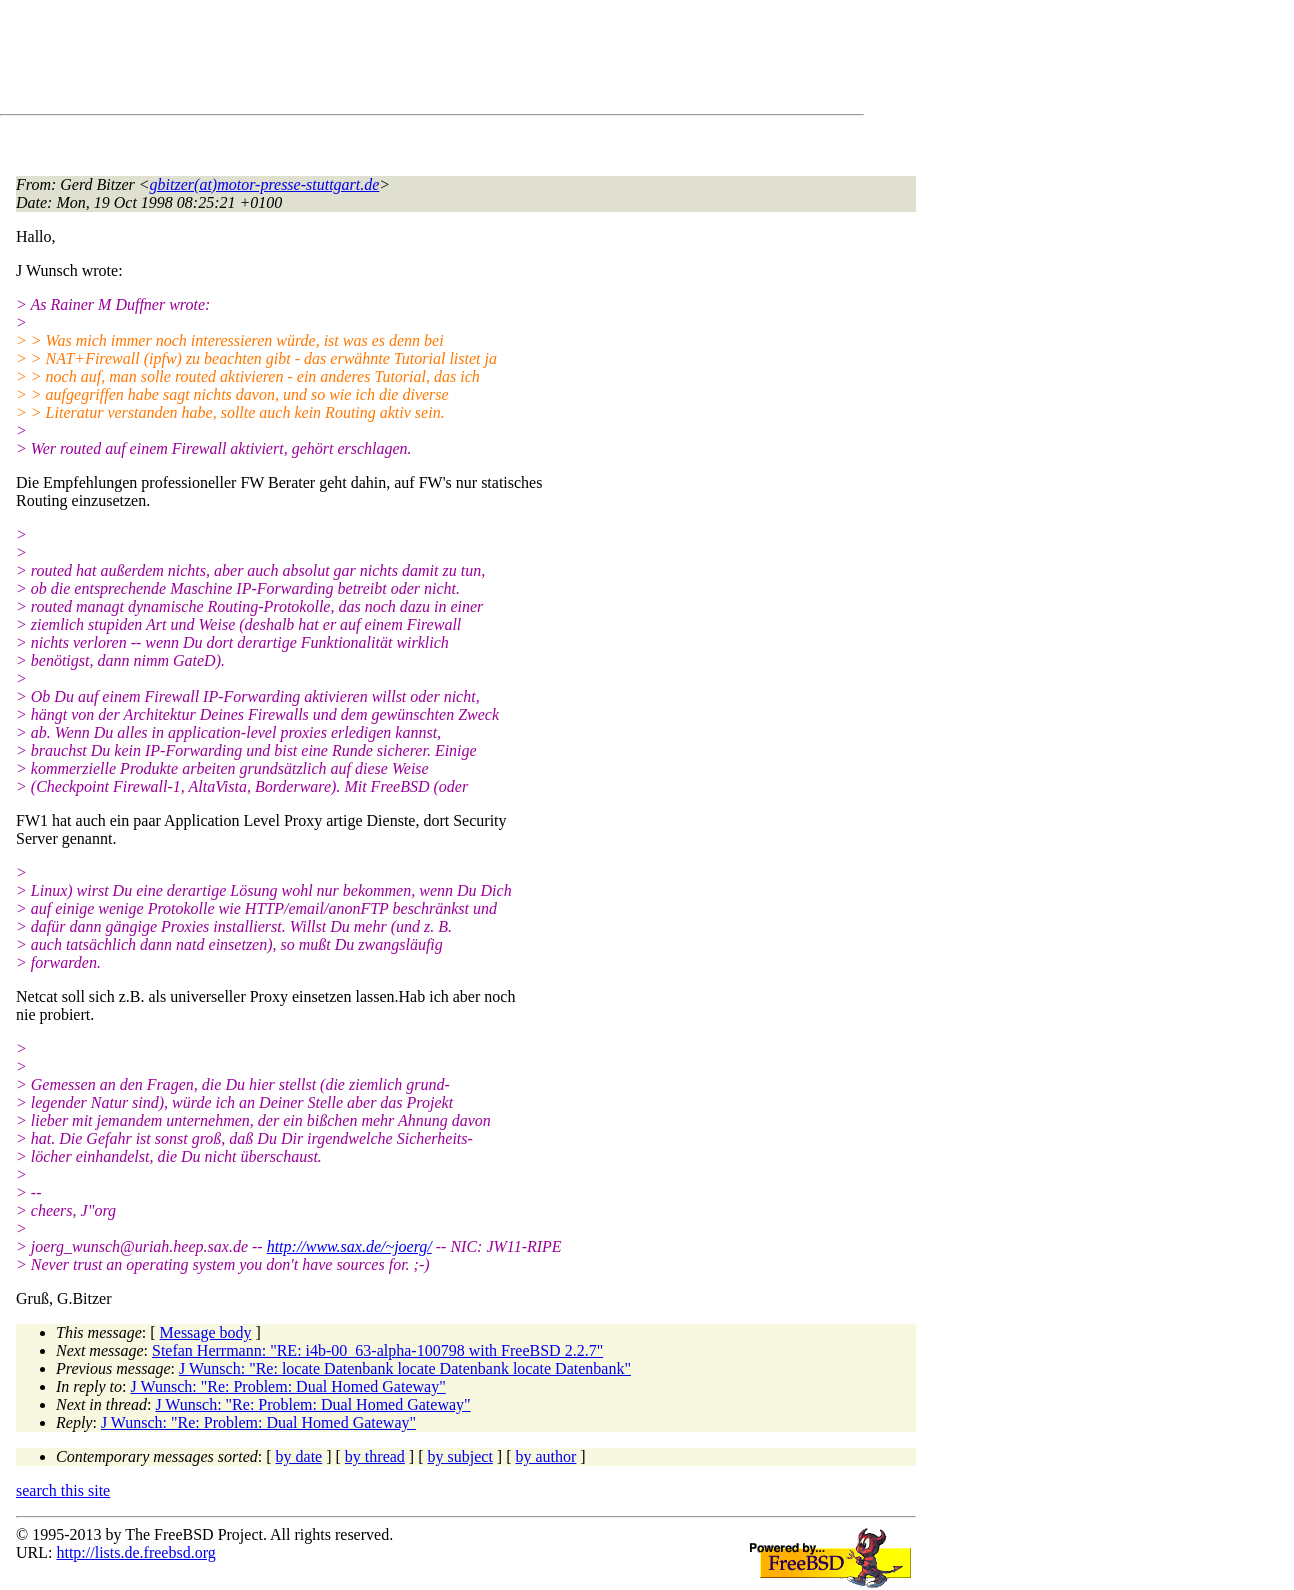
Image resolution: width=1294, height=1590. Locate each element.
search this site (63, 1490)
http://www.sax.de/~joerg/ (349, 1246)
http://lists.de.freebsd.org (135, 1552)
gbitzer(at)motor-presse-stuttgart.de (265, 184)
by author (545, 1456)
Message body (206, 1332)
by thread (375, 1456)
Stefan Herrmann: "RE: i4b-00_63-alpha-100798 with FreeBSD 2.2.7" (377, 1350)
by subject (460, 1456)
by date (299, 1456)
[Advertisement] (380, 61)
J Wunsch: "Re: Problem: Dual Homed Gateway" (288, 1386)
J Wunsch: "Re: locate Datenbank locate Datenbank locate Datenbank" (405, 1368)
